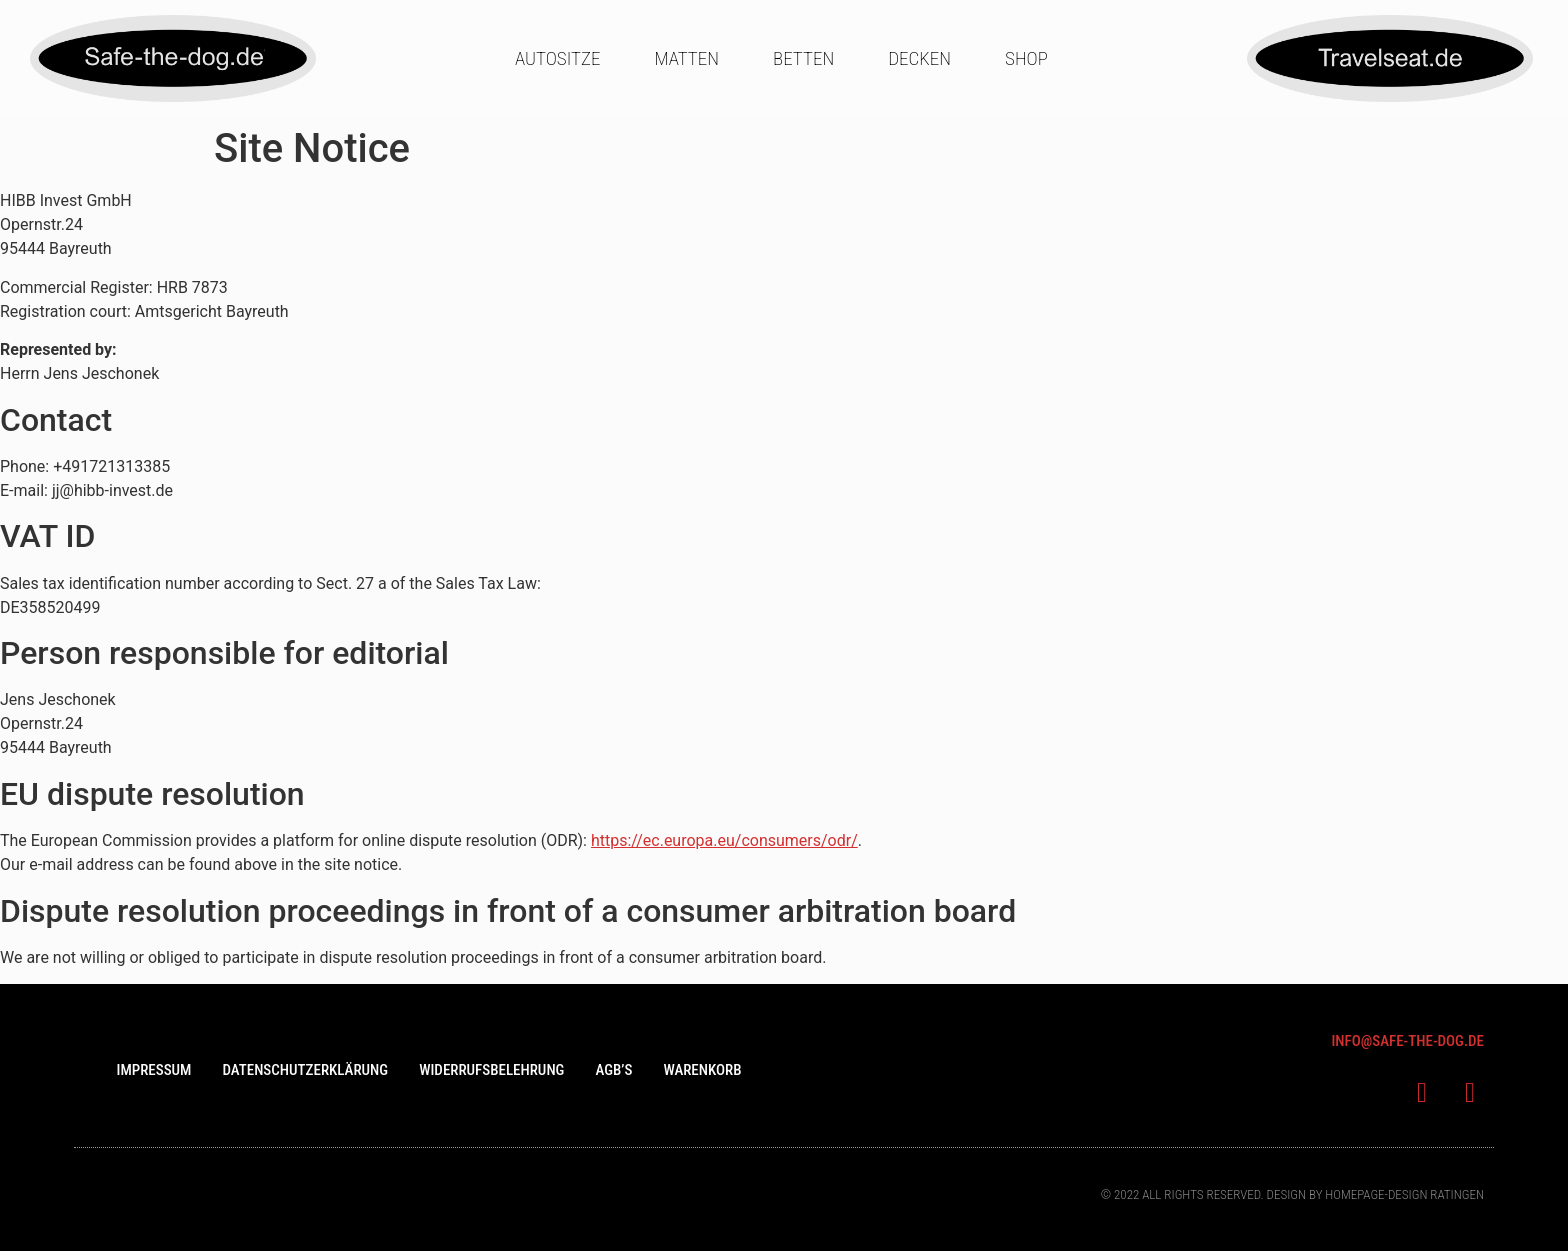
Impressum (153, 1070)
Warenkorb (702, 1070)
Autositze (557, 58)
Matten (686, 58)
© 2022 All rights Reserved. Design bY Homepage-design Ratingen (1292, 1194)
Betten (803, 58)
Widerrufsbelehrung (491, 1070)
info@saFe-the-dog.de (1407, 1041)
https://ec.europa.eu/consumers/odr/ (724, 840)
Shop (1026, 58)
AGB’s (613, 1070)
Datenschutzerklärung (305, 1070)
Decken (919, 58)
